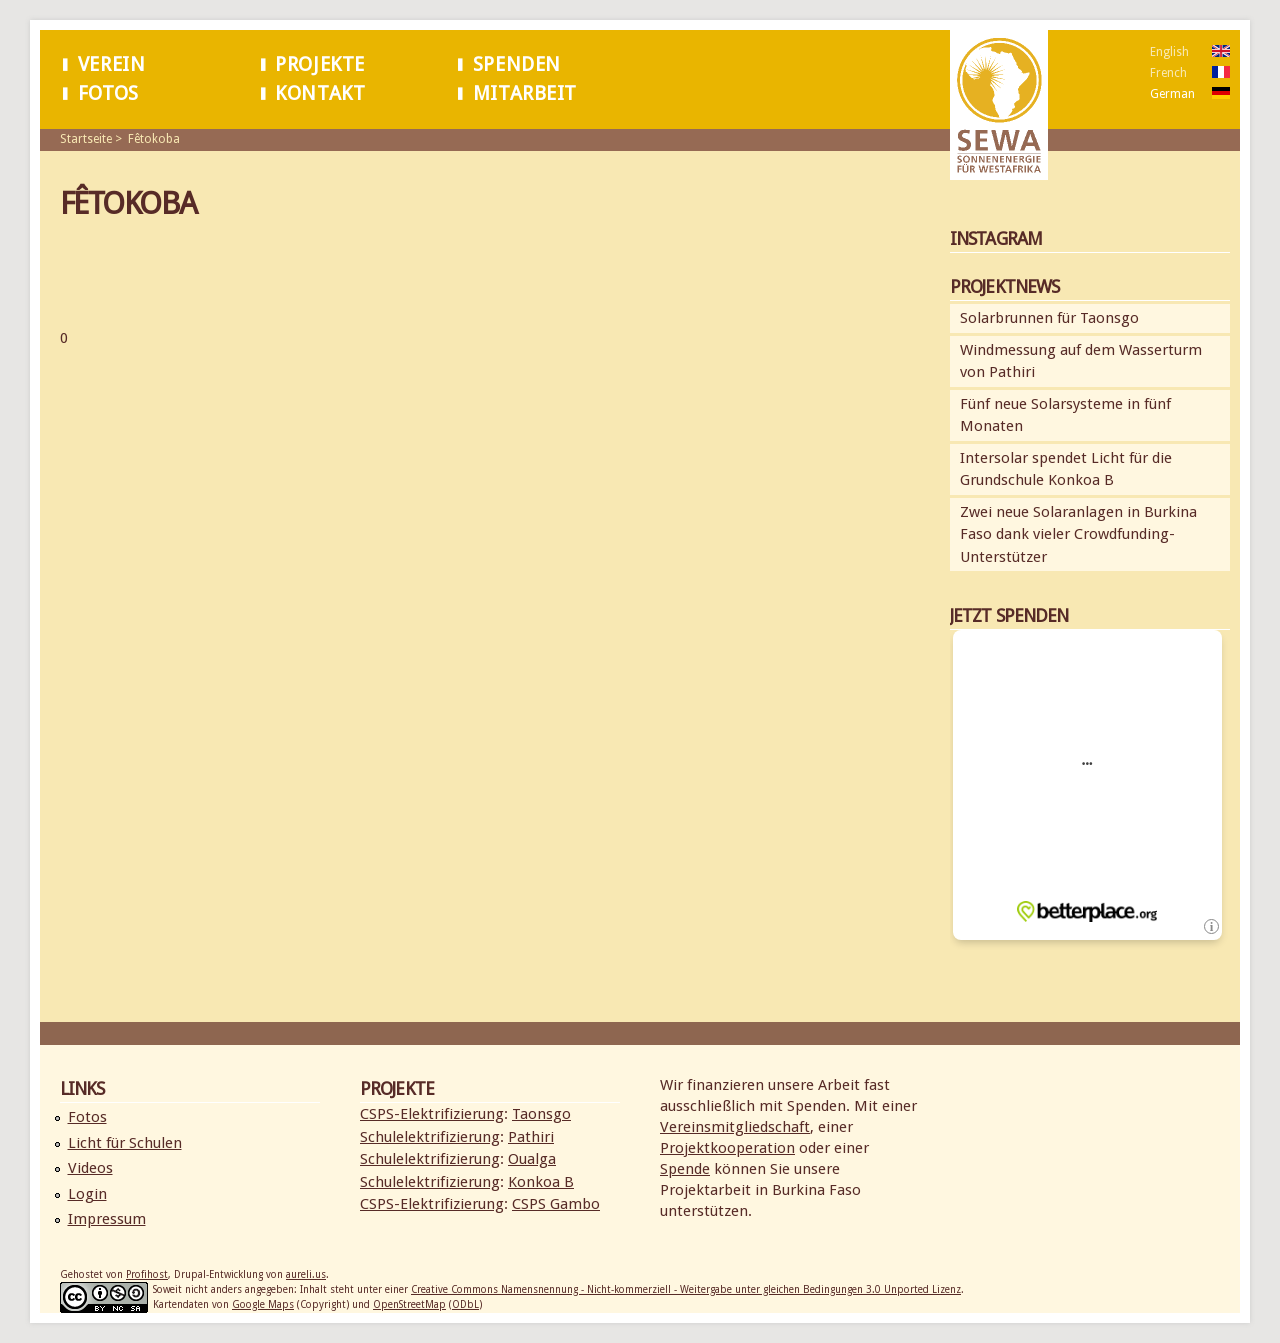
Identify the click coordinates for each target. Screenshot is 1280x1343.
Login (87, 1194)
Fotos (108, 93)
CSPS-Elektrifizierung (432, 1114)
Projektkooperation (727, 1148)
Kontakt (320, 93)
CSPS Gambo (556, 1204)
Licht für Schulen (125, 1143)
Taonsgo (541, 1114)
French (1168, 73)
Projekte (320, 64)
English (1169, 52)
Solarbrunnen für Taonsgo (1049, 318)
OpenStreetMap (409, 1304)
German (1172, 94)
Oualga (532, 1159)
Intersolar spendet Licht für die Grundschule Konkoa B (1066, 469)
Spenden (517, 64)
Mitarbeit (525, 93)
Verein (112, 64)
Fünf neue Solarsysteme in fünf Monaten (1065, 415)
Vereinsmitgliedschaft (735, 1127)
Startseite (86, 139)
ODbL (465, 1304)
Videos (90, 1168)
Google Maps (263, 1304)
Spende (685, 1169)
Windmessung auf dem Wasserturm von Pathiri (1081, 361)
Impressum (107, 1219)
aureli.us (306, 1274)
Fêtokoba (154, 139)
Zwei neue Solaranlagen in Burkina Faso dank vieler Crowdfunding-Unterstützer (1078, 534)
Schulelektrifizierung (430, 1137)
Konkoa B (541, 1182)
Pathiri (531, 1137)
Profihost (147, 1274)
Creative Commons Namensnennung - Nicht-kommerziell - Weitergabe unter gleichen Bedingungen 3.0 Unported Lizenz (686, 1289)
